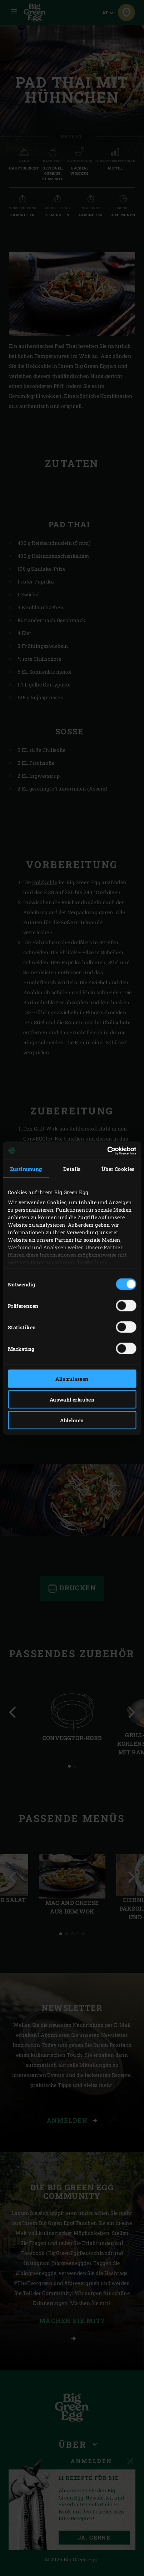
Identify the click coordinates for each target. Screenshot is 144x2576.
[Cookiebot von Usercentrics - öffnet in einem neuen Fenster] (105, 1150)
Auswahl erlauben (72, 1399)
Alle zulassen (71, 1378)
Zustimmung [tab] (26, 1169)
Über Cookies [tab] (118, 1169)
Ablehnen (72, 1420)
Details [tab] (72, 1169)
